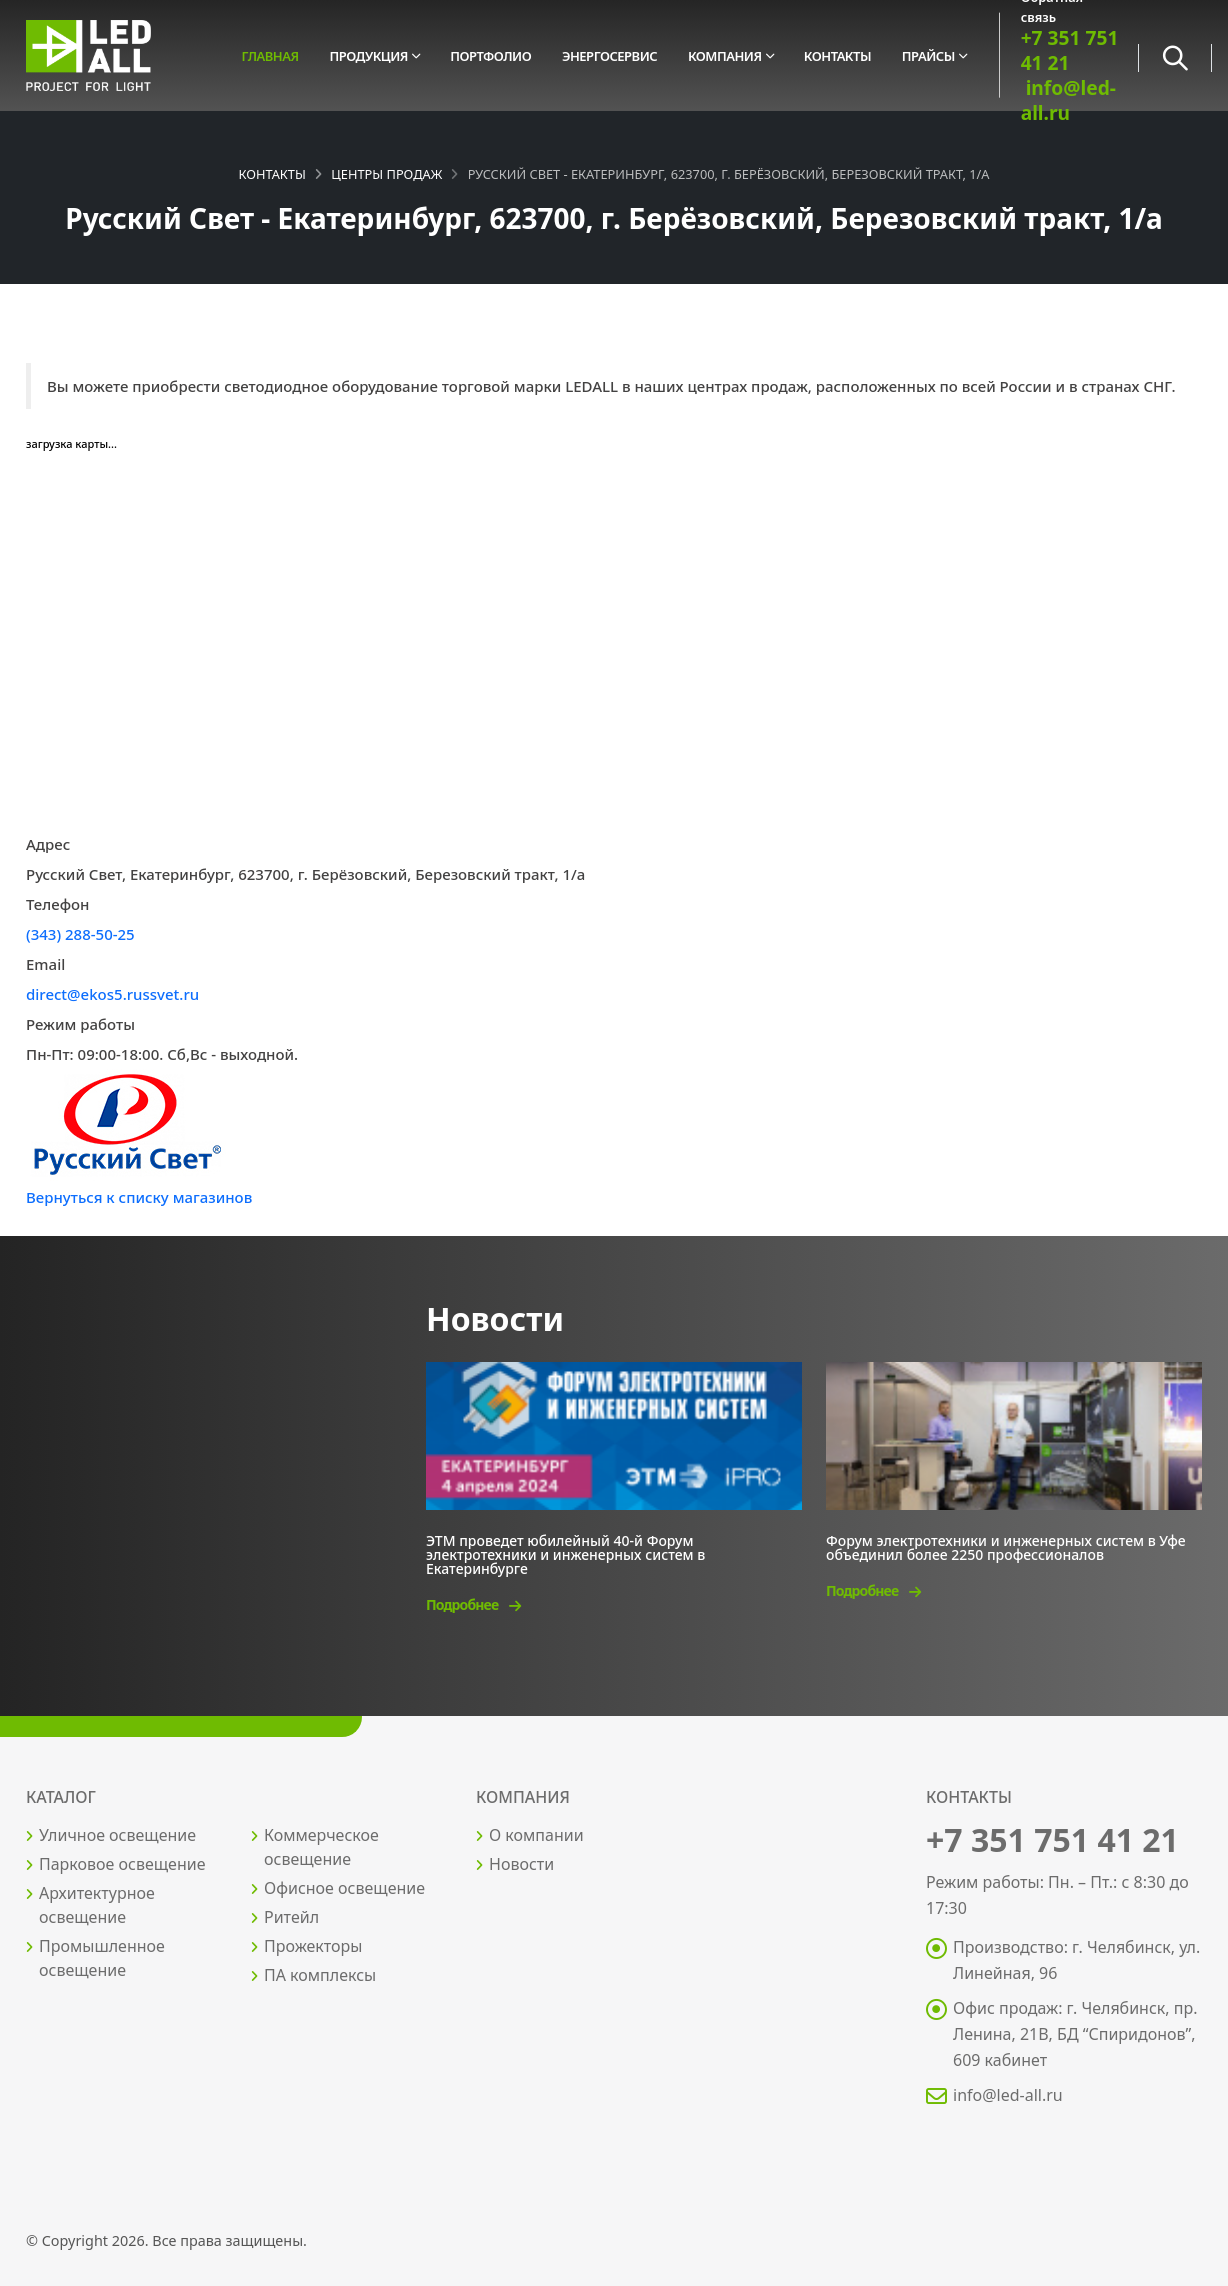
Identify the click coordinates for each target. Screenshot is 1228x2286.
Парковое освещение (122, 1864)
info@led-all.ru (1068, 100)
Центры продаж (386, 174)
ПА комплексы (320, 1975)
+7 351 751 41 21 (1070, 50)
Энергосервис (609, 56)
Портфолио (490, 56)
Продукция (368, 56)
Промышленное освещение (102, 1958)
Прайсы (928, 56)
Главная (269, 56)
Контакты (837, 56)
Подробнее (473, 1604)
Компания (725, 56)
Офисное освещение (344, 1888)
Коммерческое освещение (321, 1847)
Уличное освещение (117, 1835)
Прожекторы (313, 1946)
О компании (536, 1835)
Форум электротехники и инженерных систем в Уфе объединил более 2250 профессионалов (1006, 1546)
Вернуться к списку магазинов (139, 1197)
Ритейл (291, 1917)
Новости (521, 1864)
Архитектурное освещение (97, 1905)
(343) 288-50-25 (80, 934)
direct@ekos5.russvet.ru (112, 994)
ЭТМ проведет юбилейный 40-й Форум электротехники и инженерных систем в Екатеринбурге (565, 1553)
